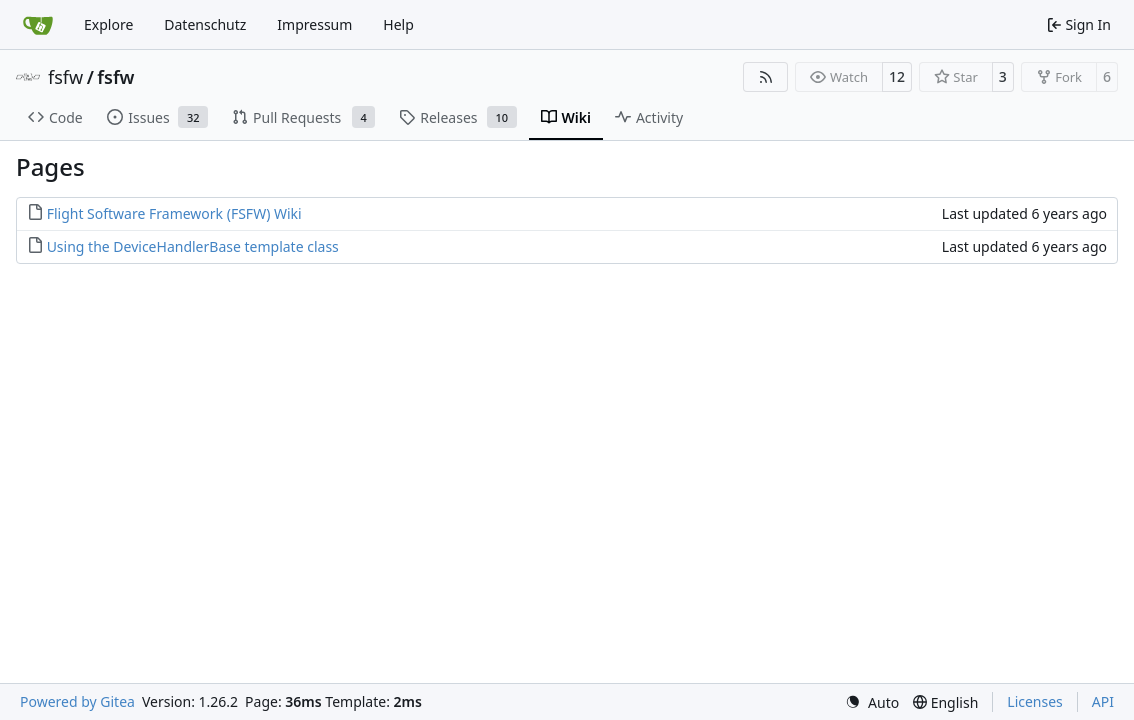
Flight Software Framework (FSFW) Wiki (174, 213)
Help (398, 24)
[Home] (38, 25)
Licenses (1035, 701)
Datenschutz (205, 24)
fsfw (65, 77)
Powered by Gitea (77, 701)
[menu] (872, 702)
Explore (108, 24)
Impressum (314, 24)
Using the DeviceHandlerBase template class (193, 246)
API (1103, 701)
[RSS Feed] (766, 77)
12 (897, 76)
